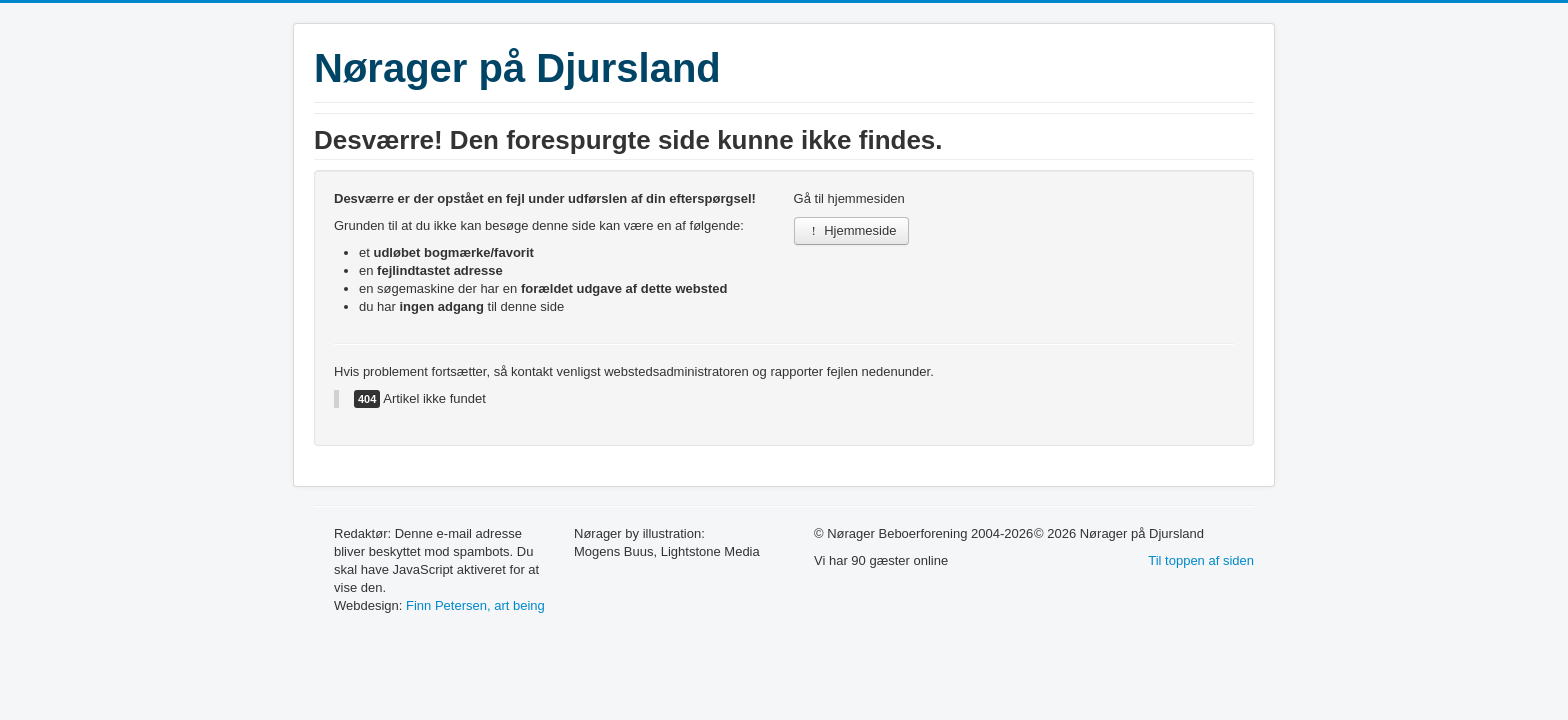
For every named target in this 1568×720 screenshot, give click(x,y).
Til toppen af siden (1201, 560)
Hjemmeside (852, 230)
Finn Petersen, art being (475, 605)
